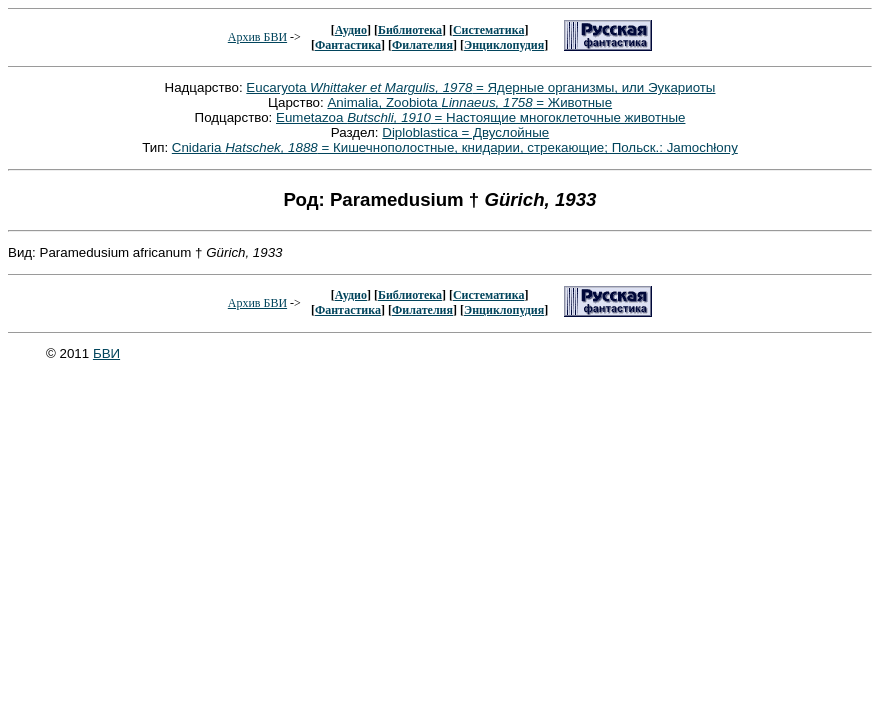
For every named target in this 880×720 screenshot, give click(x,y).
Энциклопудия (504, 45)
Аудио (351, 30)
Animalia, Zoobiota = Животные (469, 102)
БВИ (106, 353)
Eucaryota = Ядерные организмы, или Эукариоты (480, 87)
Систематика (488, 30)
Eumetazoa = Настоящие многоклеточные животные (480, 117)
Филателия (422, 45)
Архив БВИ (257, 37)
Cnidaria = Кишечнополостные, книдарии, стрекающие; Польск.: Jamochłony (455, 147)
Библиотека (410, 30)
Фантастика (348, 45)
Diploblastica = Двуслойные (465, 132)
